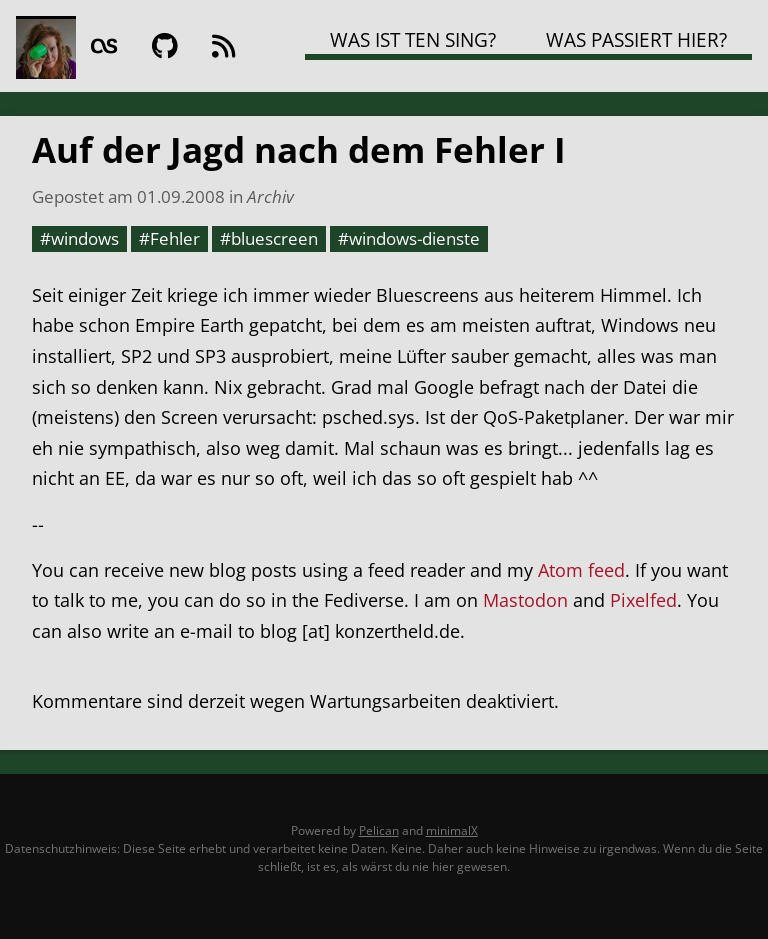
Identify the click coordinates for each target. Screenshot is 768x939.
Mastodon (525, 600)
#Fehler (169, 238)
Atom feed (581, 570)
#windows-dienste (409, 238)
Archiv (270, 196)
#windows (79, 238)
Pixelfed (643, 600)
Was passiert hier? (636, 39)
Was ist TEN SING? (413, 39)
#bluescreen (269, 238)
